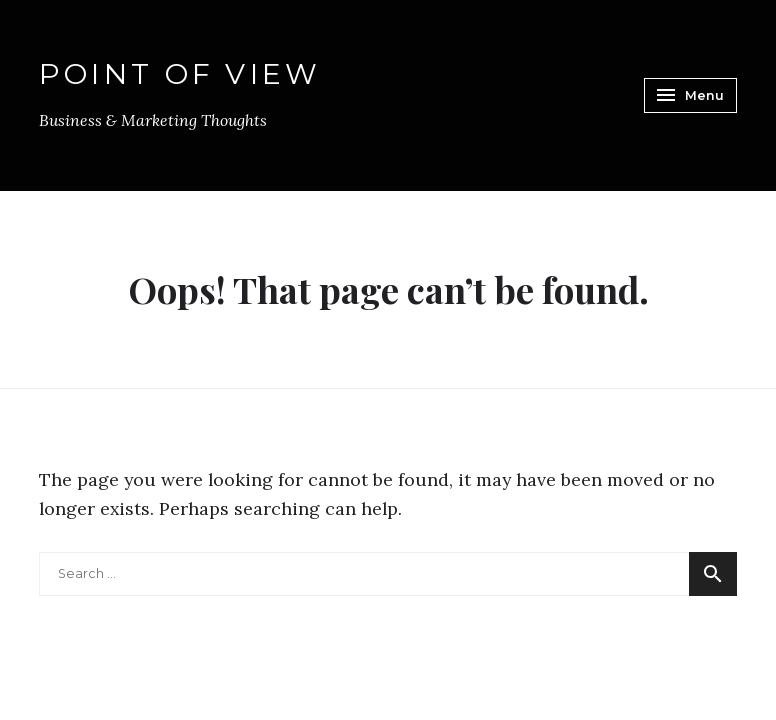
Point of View (180, 74)
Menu (688, 95)
